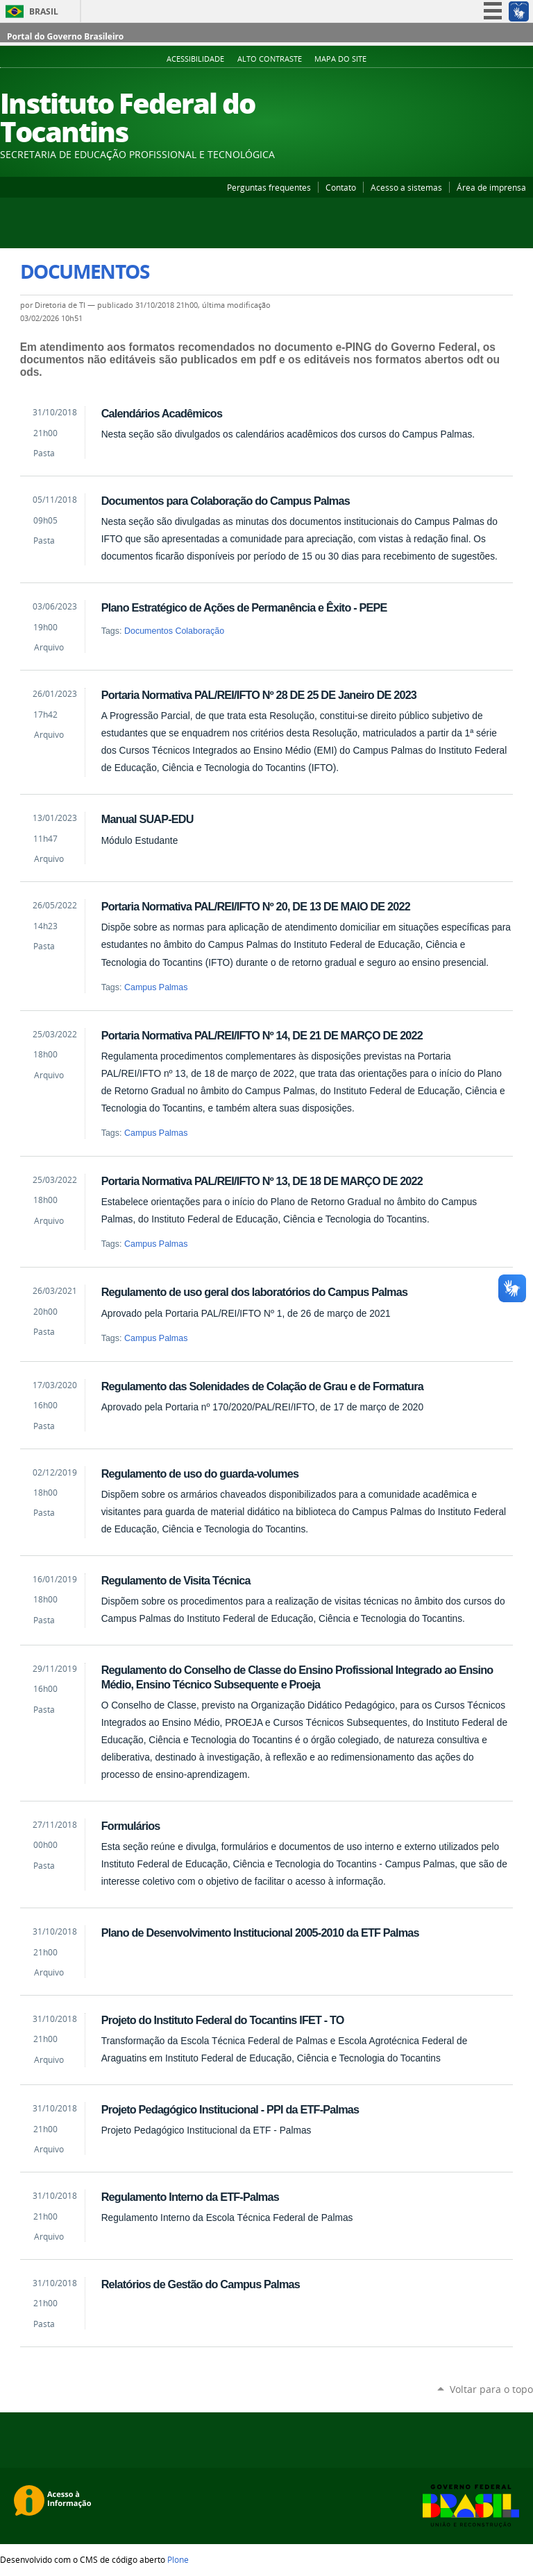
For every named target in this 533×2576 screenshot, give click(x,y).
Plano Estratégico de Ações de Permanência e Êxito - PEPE (244, 607)
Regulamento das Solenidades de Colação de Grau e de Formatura (262, 1386)
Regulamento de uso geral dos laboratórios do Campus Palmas (254, 1292)
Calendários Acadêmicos (161, 413)
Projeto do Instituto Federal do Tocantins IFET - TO (222, 2020)
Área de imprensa (491, 187)
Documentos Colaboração (174, 631)
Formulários (130, 1825)
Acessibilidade (195, 59)
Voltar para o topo (491, 2389)
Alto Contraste (269, 59)
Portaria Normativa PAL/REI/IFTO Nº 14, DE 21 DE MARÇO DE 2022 (262, 1035)
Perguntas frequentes (269, 187)
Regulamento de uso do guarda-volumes (199, 1473)
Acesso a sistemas (406, 187)
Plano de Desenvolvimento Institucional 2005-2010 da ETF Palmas (260, 1932)
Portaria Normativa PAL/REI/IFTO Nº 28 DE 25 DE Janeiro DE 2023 (258, 695)
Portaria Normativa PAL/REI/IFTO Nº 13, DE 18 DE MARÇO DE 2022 (262, 1181)
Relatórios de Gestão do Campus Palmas (200, 2284)
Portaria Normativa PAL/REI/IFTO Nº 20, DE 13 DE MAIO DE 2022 (255, 906)
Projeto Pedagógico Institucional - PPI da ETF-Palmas (230, 2109)
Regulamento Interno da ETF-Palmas (190, 2196)
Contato (340, 187)
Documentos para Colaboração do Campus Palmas (225, 500)
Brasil (43, 11)
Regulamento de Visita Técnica (176, 1580)
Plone (178, 2559)
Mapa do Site (340, 59)
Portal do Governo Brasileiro (65, 36)
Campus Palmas (155, 987)
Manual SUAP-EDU (147, 819)
